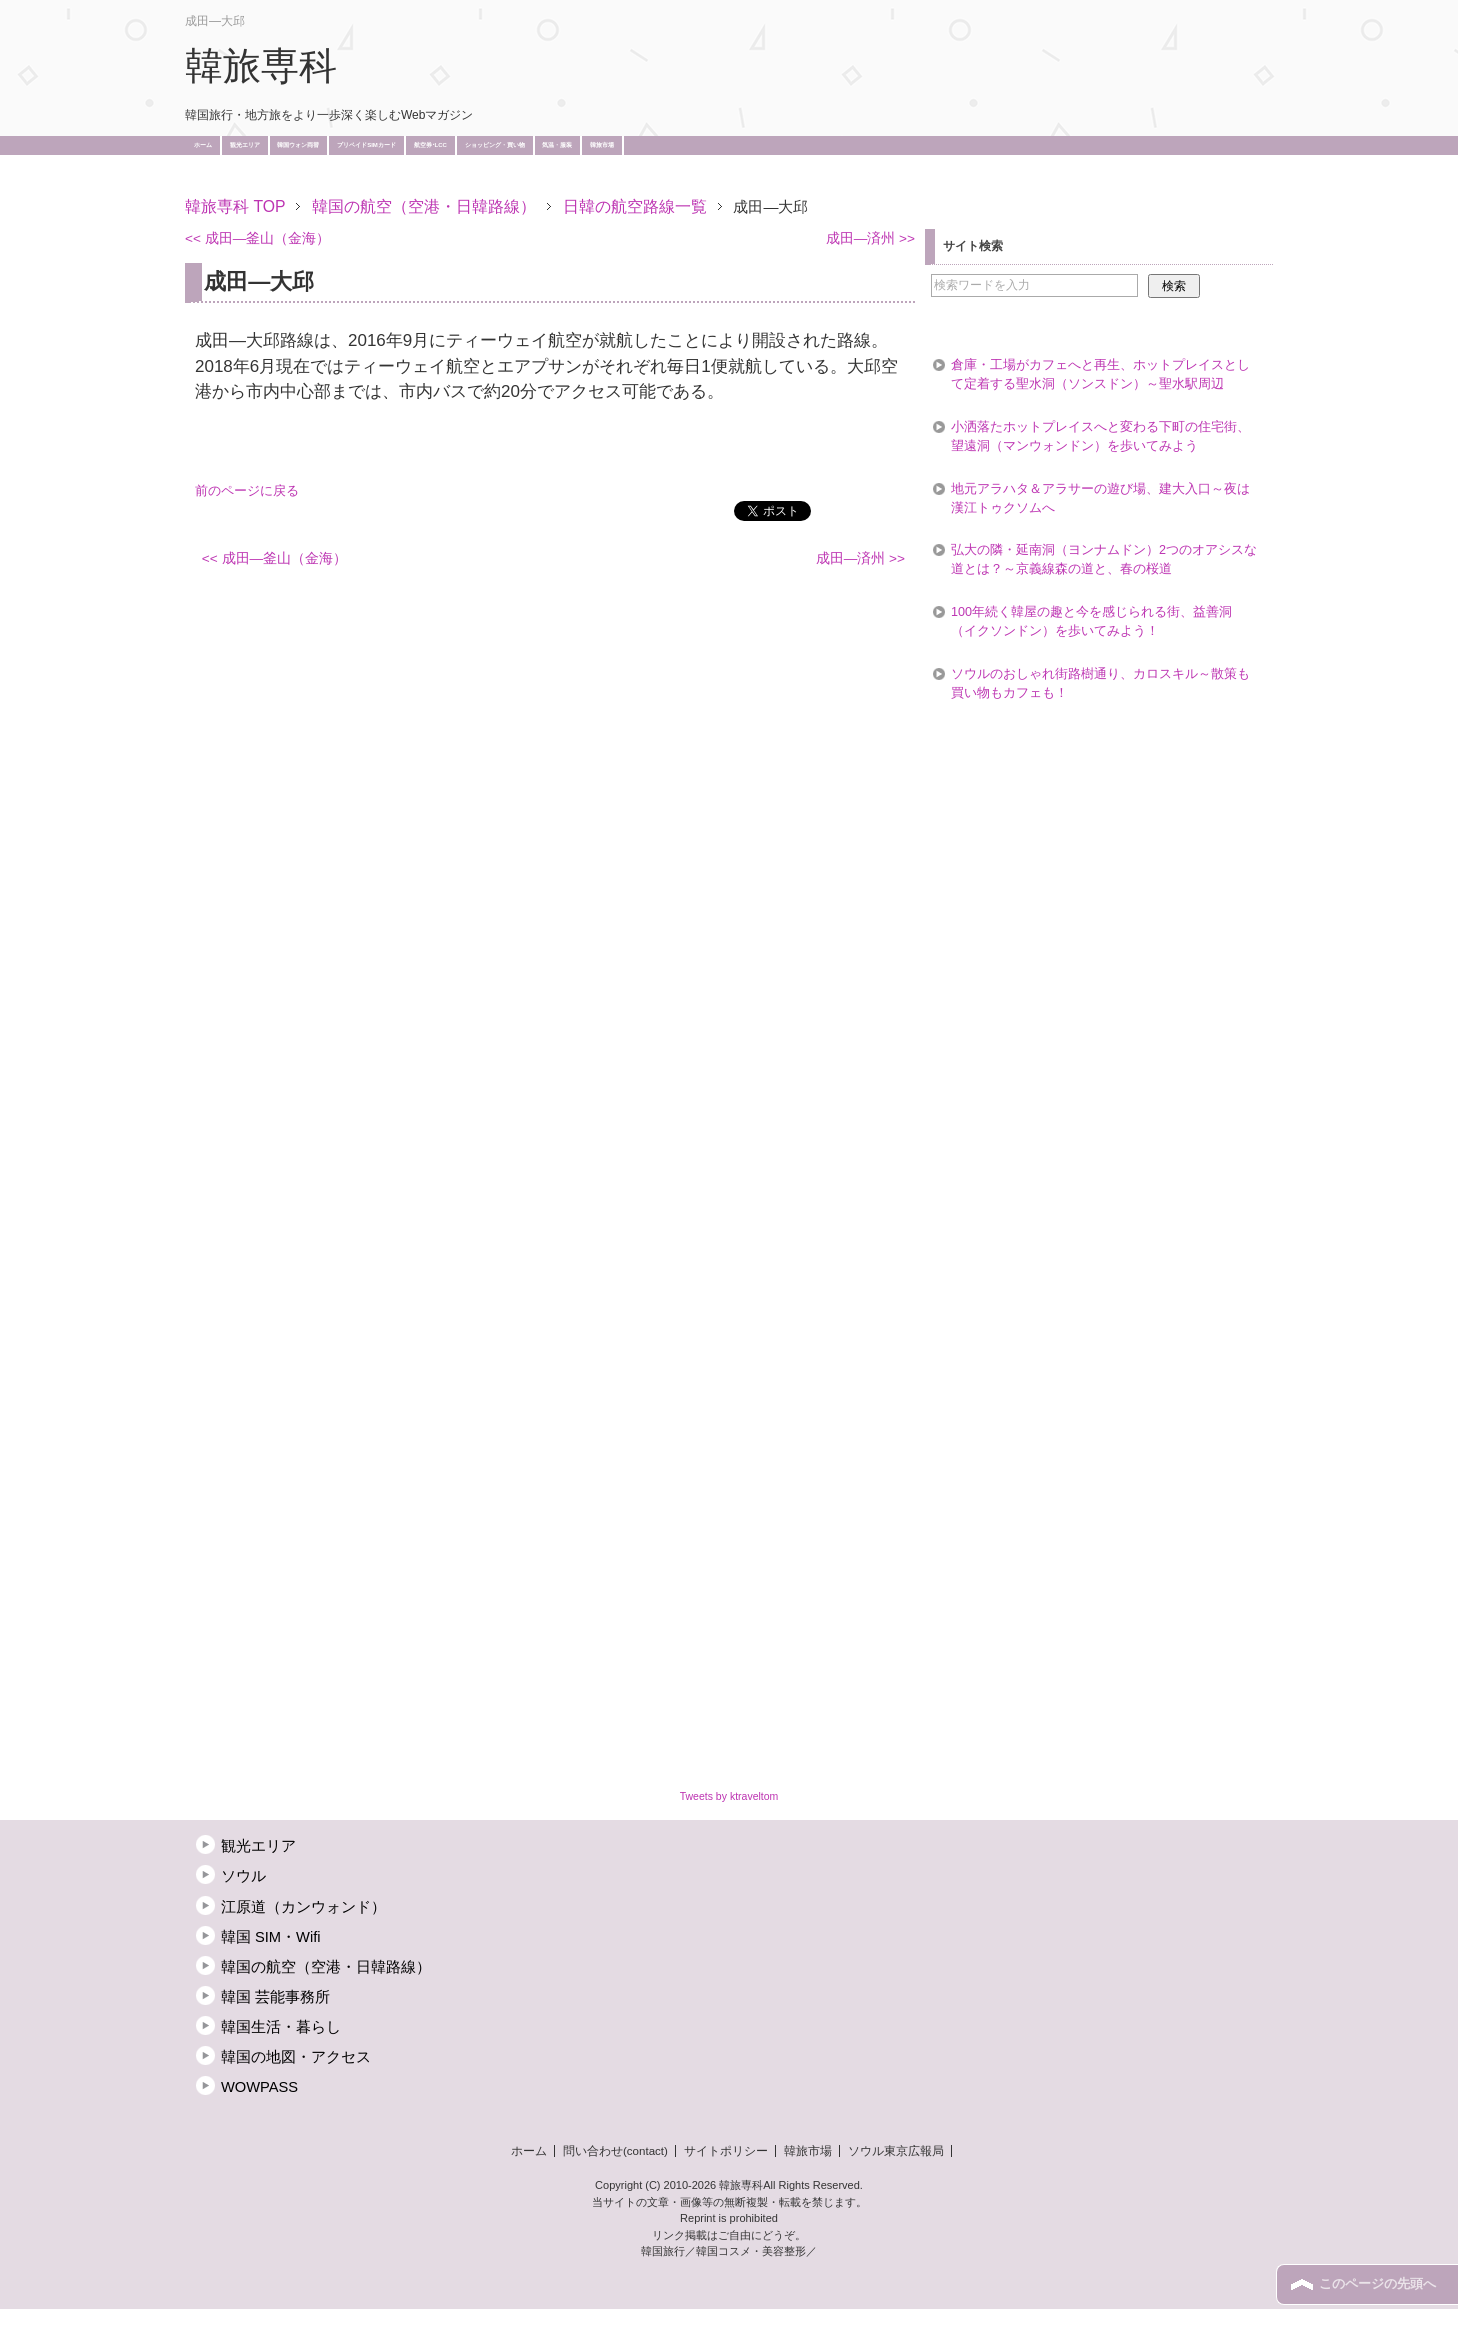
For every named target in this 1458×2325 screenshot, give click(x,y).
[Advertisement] (549, 177)
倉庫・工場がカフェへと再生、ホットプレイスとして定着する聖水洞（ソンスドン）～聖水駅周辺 (1100, 374)
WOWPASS (259, 2087)
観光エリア (245, 145)
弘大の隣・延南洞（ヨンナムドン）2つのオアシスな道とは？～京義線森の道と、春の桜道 (1104, 559)
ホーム (203, 145)
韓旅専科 (261, 66)
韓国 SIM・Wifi (271, 1937)
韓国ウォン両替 (298, 145)
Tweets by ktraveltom (729, 1796)
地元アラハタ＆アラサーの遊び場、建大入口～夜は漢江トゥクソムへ (1100, 498)
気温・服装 (557, 145)
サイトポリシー (726, 2151)
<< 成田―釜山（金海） (257, 238)
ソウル (243, 1876)
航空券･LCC (430, 145)
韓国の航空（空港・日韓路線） (326, 1967)
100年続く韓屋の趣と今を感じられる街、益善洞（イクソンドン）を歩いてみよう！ (1091, 621)
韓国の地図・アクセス (296, 2057)
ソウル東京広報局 (896, 2151)
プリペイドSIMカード (366, 145)
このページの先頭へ (1377, 2284)
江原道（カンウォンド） (303, 1907)
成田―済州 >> (870, 238)
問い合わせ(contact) (615, 2151)
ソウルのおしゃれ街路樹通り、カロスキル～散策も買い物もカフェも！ (1100, 683)
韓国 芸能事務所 (275, 1997)
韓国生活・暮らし (281, 2027)
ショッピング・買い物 (495, 145)
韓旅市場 (602, 145)
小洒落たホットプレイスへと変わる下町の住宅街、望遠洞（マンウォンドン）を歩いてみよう (1100, 436)
